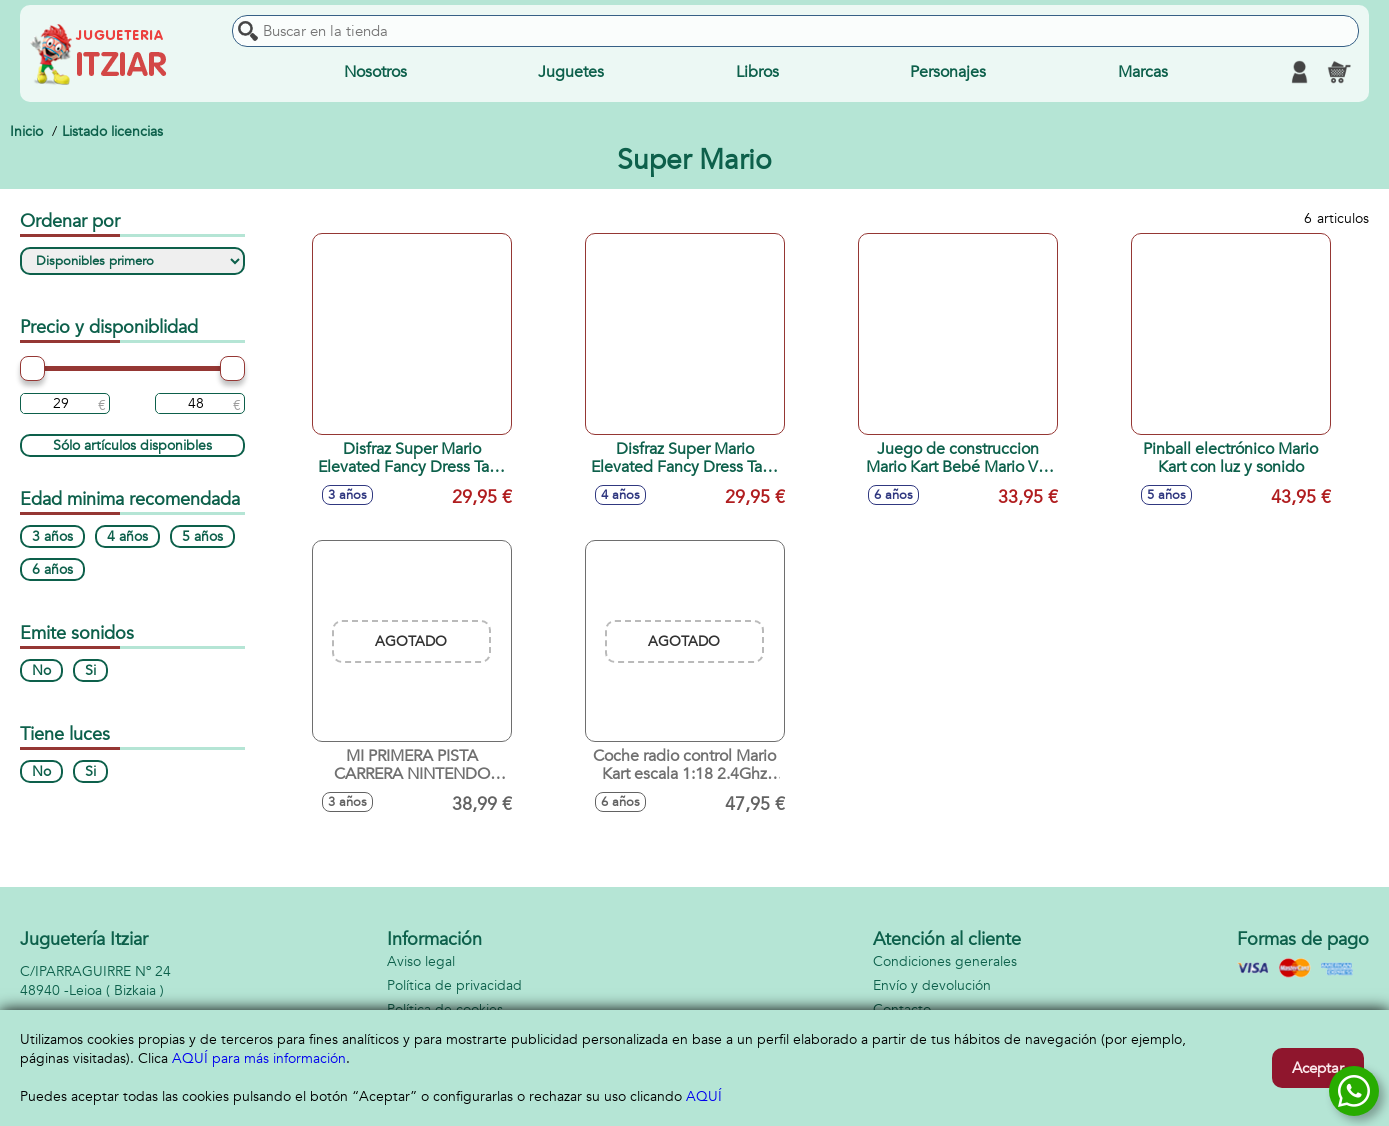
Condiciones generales (945, 961)
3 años (52, 536)
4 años (127, 536)
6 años (52, 569)
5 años (202, 536)
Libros (757, 72)
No (41, 670)
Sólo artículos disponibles (132, 445)
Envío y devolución (932, 985)
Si (90, 670)
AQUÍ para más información (259, 1058)
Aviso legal (421, 961)
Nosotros (375, 72)
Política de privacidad (454, 985)
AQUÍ (704, 1096)
